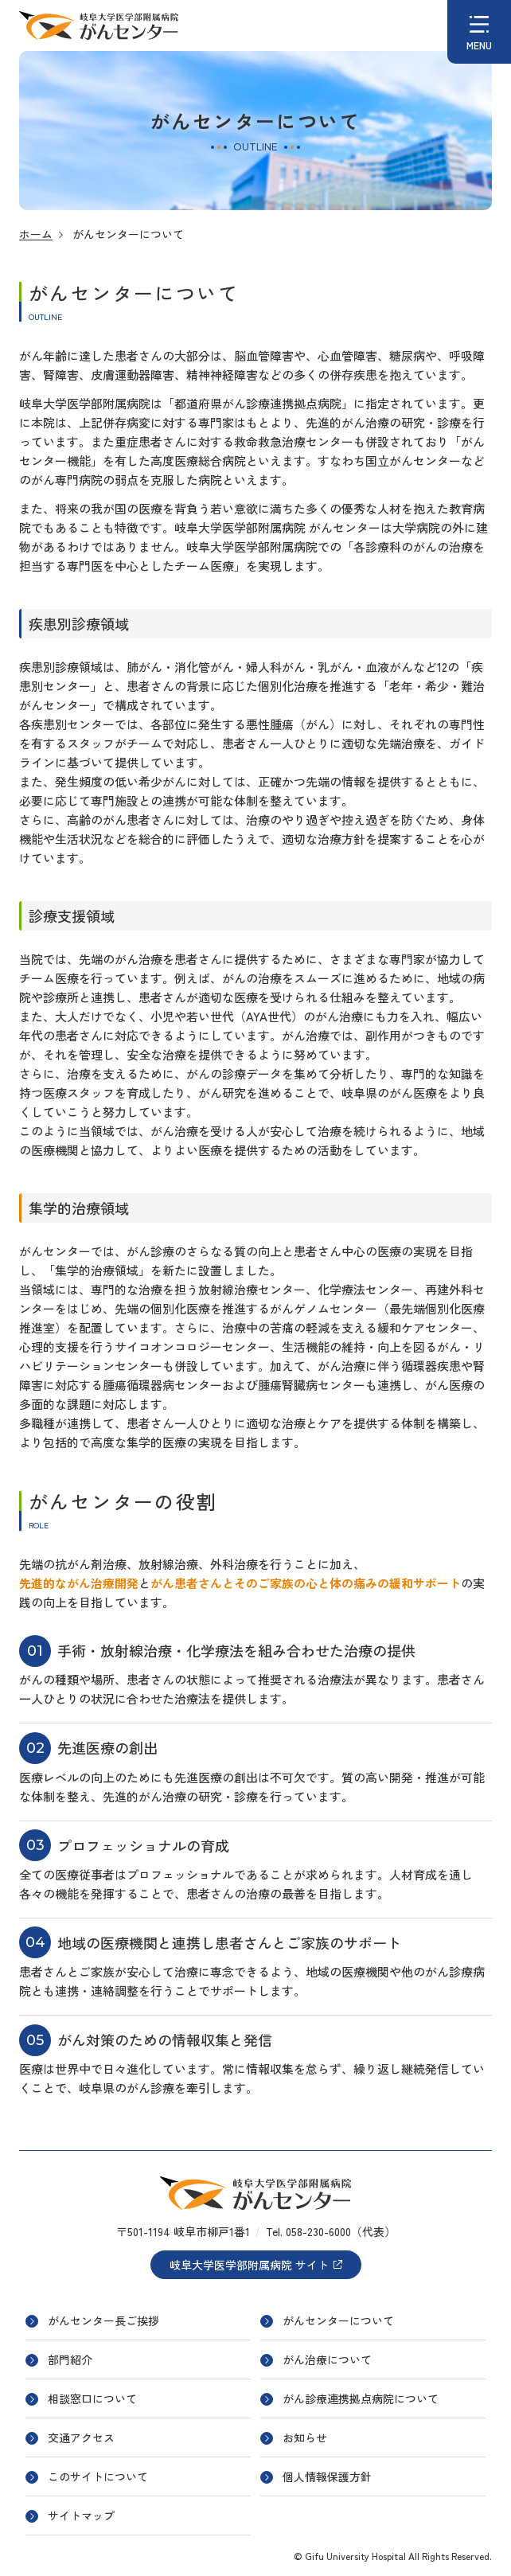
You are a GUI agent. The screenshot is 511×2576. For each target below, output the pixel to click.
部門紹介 (70, 2359)
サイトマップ (81, 2515)
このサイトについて (98, 2476)
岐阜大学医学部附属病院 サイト (256, 2265)
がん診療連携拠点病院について (361, 2398)
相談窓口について (92, 2398)
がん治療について (327, 2359)
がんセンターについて (338, 2320)
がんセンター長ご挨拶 (103, 2320)
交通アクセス (81, 2437)
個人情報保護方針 (327, 2476)
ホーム (36, 234)
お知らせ (305, 2437)
